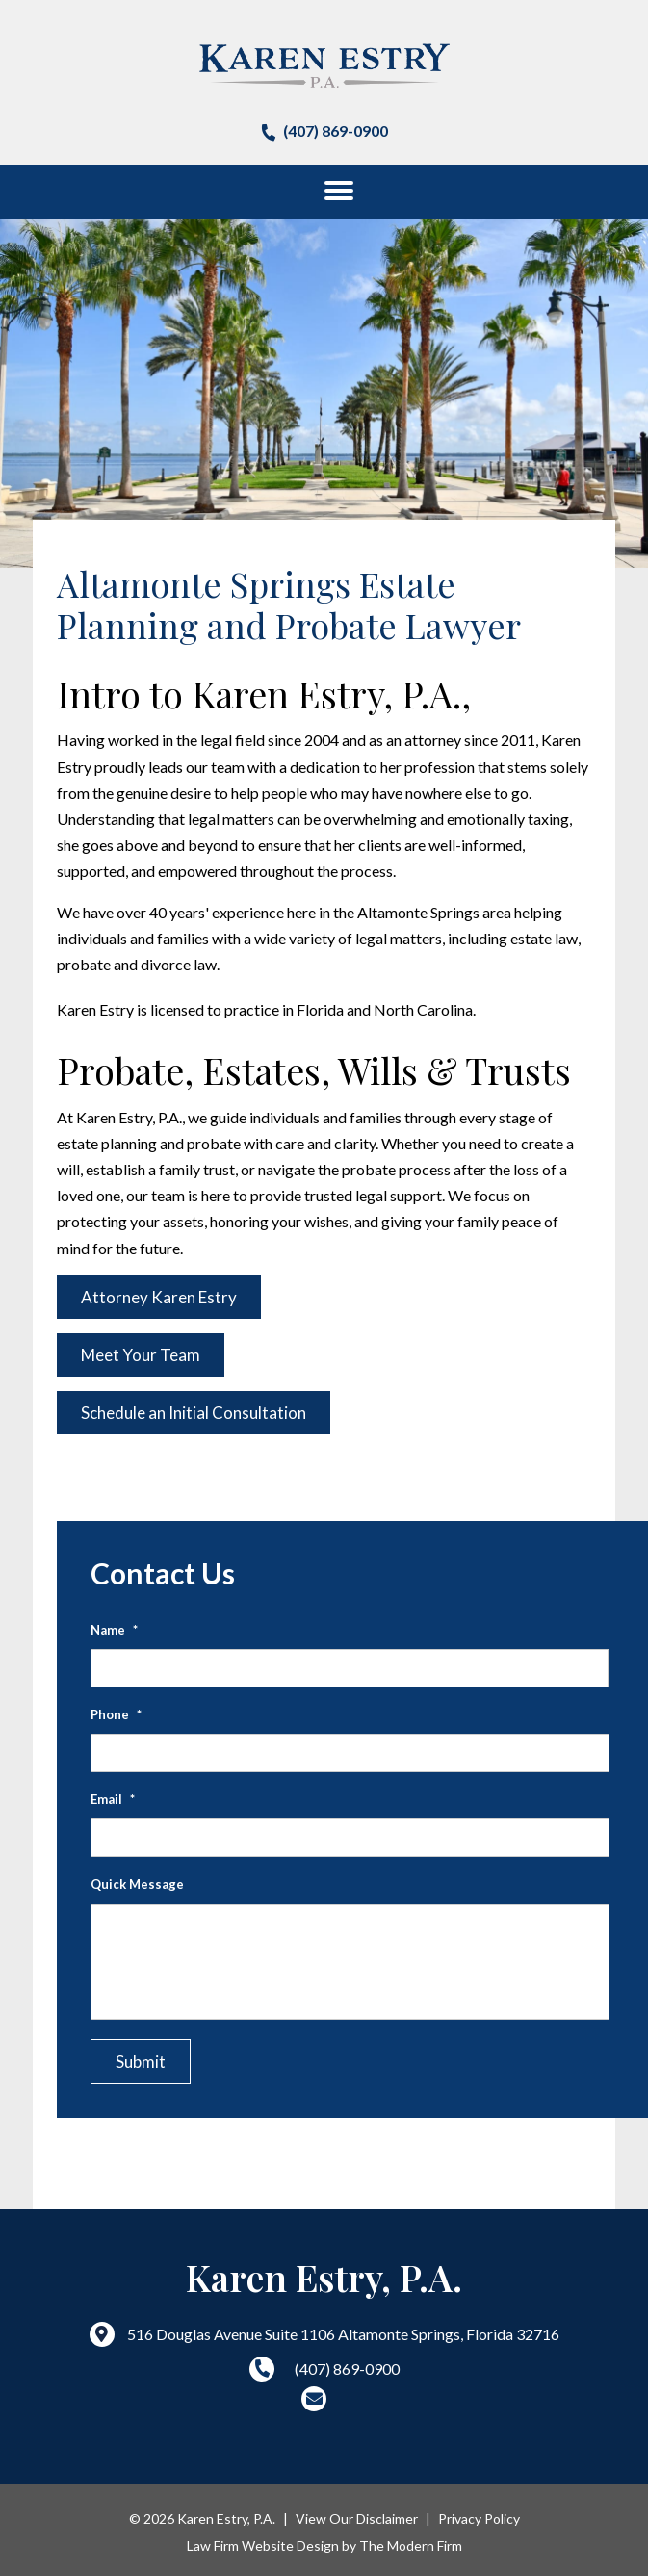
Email (113, 1799)
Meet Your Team (140, 1355)
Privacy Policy (479, 2519)
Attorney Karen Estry (159, 1297)
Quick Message (137, 1884)
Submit (141, 2061)
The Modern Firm (410, 2545)
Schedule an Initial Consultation (193, 1413)
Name (114, 1629)
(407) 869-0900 (335, 130)
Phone (116, 1714)
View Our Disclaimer (357, 2519)
